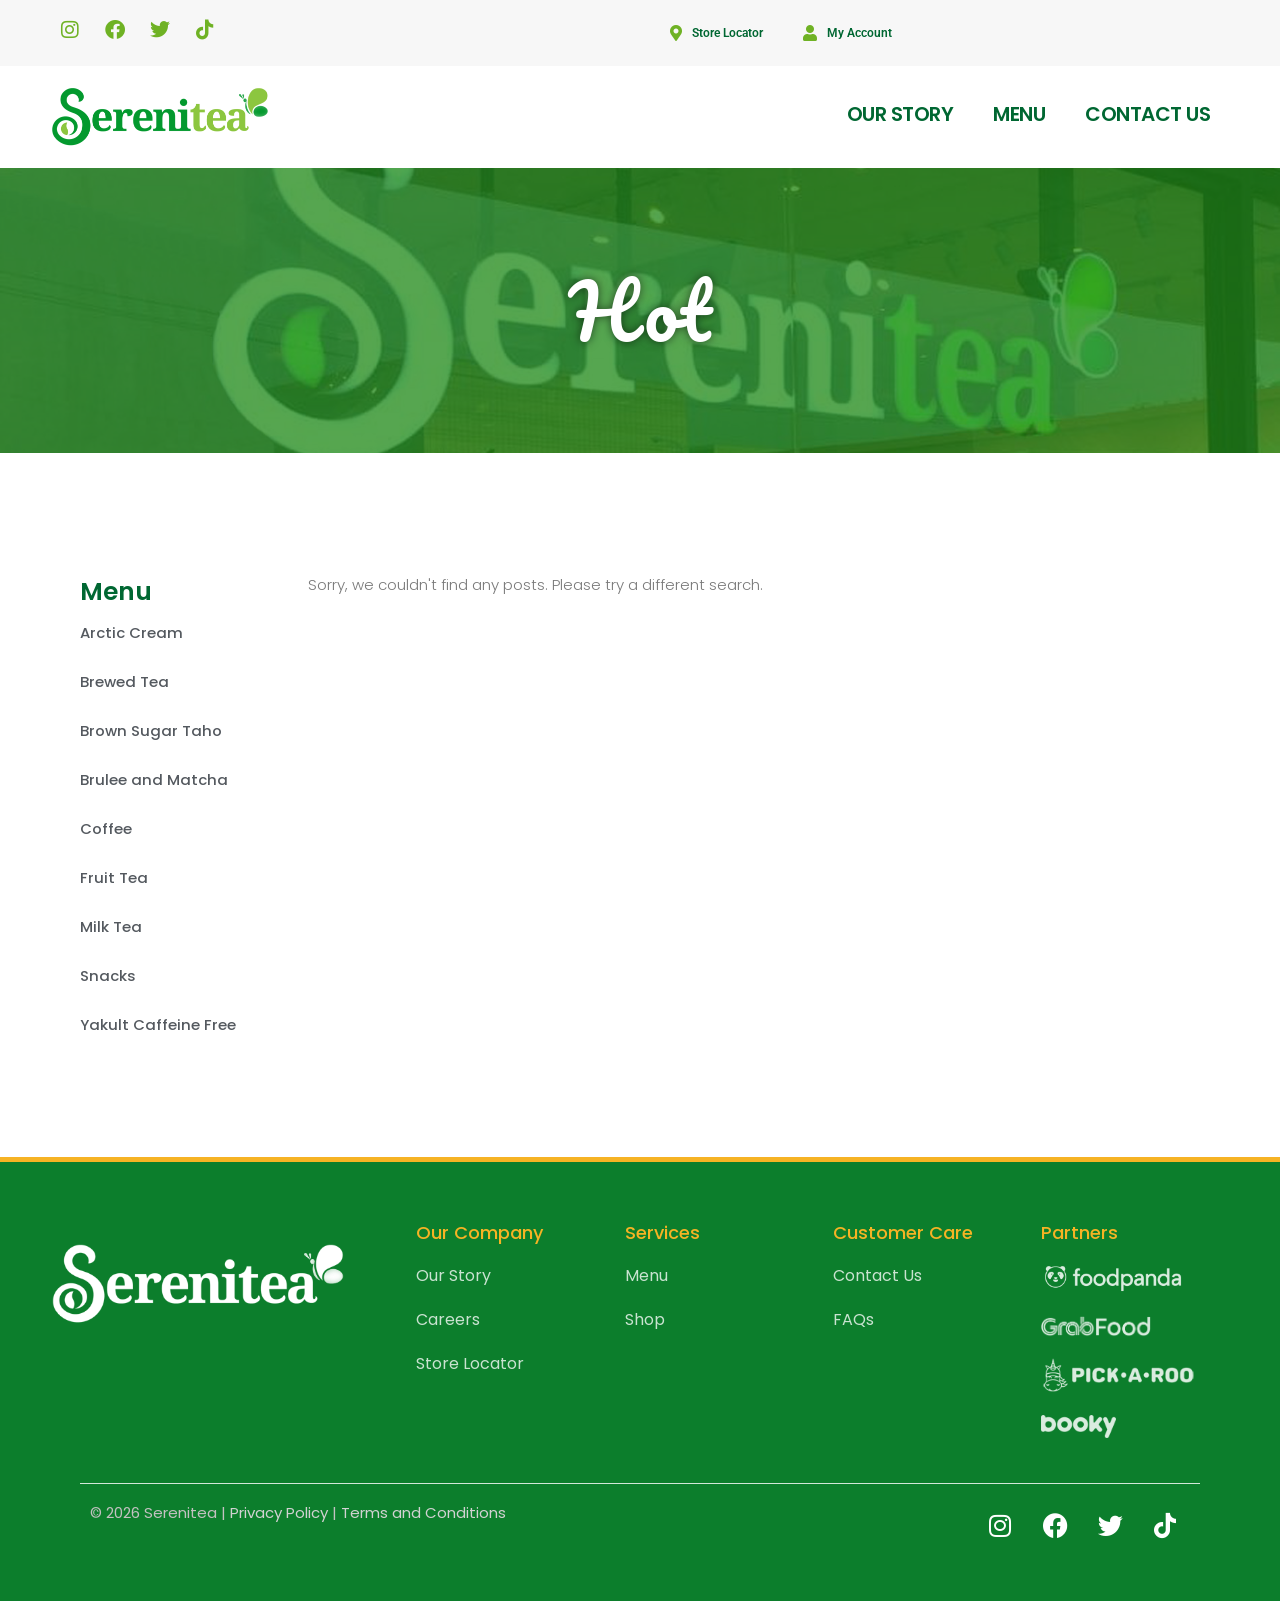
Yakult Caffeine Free (158, 1024)
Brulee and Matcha (154, 779)
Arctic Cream (131, 632)
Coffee (106, 828)
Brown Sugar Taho (151, 730)
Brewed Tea (124, 681)
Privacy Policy (279, 1512)
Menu (1019, 114)
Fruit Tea (114, 877)
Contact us (1147, 114)
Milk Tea (111, 926)
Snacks (108, 975)
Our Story (900, 114)
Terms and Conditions (423, 1512)
